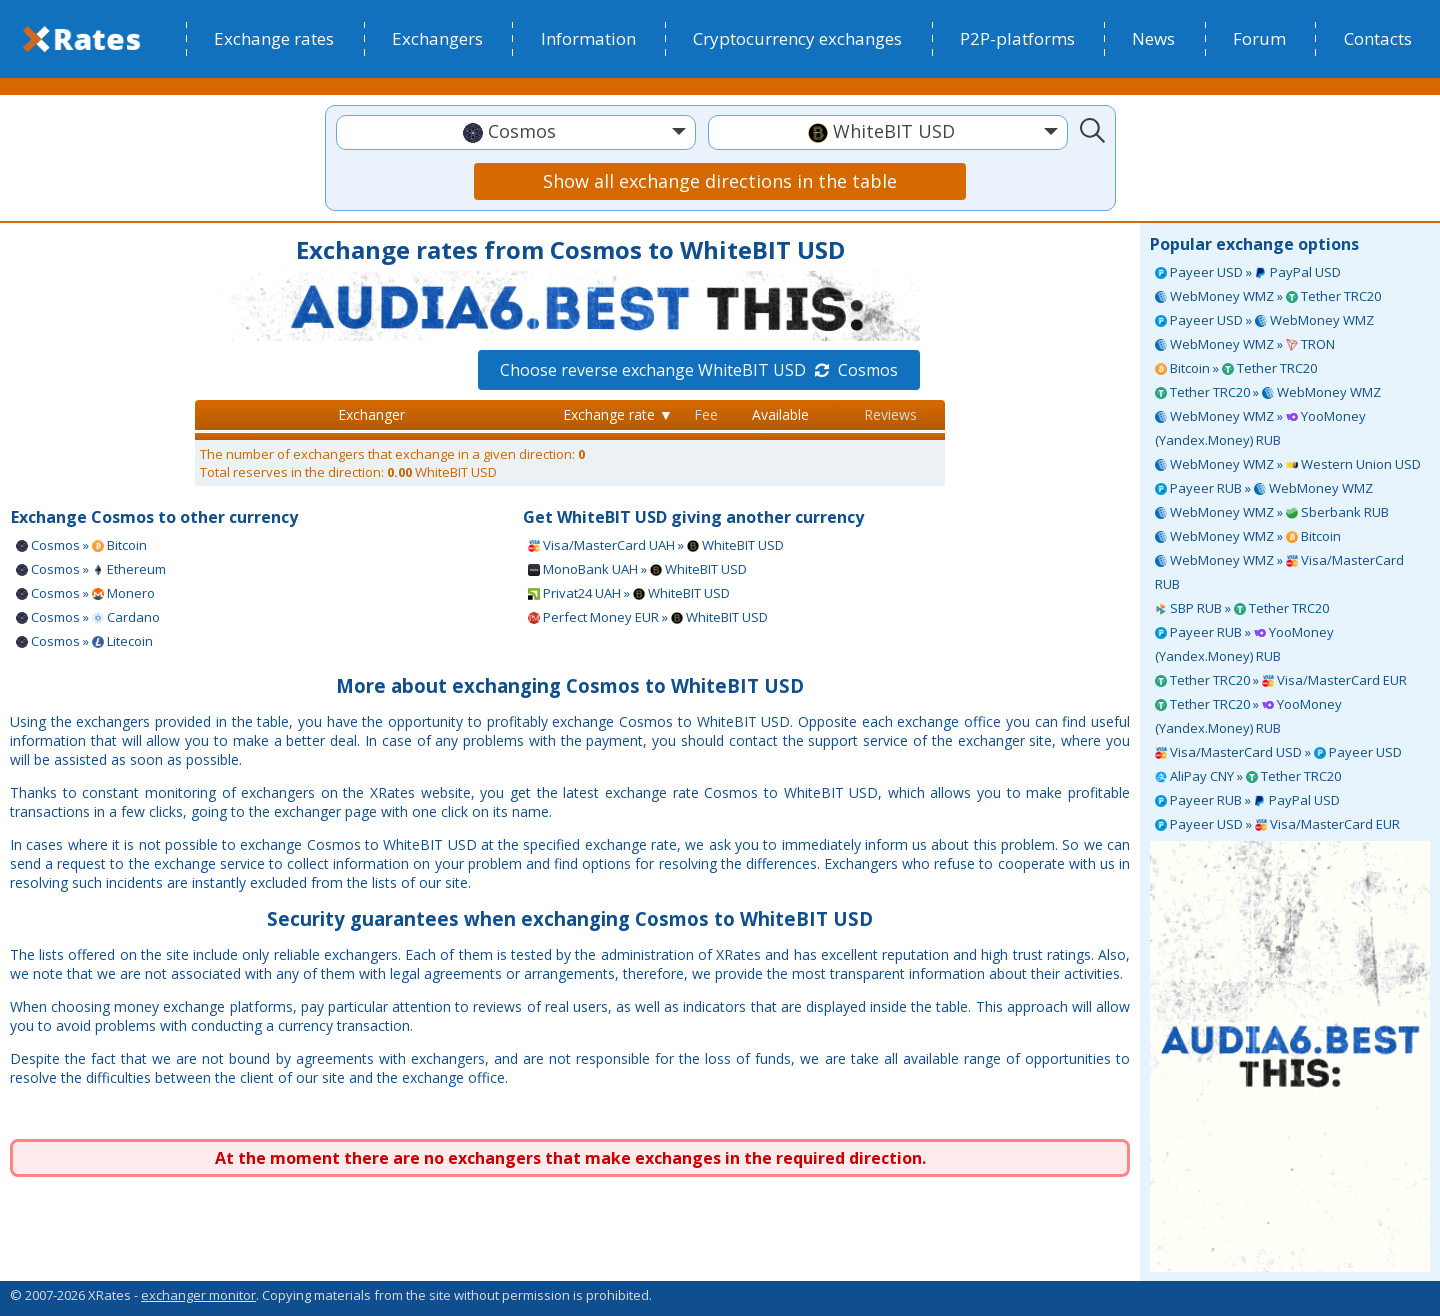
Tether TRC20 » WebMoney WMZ (1268, 392)
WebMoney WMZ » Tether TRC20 (1268, 296)
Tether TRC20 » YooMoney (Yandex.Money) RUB (1248, 716)
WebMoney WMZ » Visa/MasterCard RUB (1279, 572)
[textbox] (516, 131)
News (1153, 38)
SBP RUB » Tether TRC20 (1242, 608)
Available (780, 414)
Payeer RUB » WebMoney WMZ (1264, 488)
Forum (1259, 38)
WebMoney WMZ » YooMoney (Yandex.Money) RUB (1260, 428)
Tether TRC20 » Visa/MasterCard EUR (1281, 680)
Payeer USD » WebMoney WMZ (1264, 320)
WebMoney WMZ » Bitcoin (1248, 536)
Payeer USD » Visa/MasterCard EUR (1277, 824)
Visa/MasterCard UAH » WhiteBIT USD (656, 545)
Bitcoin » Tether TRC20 (1236, 368)
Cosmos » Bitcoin (81, 545)
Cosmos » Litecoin (84, 641)
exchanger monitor (198, 1295)
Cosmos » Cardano (88, 617)
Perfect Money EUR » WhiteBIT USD (648, 617)
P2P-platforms (1017, 38)
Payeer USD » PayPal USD (1248, 272)
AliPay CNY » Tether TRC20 (1248, 776)
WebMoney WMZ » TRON (1245, 344)
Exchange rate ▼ (618, 414)
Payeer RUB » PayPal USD (1247, 800)
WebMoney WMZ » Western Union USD (1288, 464)
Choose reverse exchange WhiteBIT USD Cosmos (699, 370)
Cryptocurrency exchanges (797, 38)
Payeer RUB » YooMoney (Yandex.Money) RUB (1244, 644)
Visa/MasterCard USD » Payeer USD (1278, 752)
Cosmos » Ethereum (91, 569)
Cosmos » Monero (85, 593)
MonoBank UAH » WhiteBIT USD (637, 569)
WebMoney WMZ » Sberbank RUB (1272, 512)
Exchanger (371, 414)
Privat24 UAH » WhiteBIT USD (629, 593)
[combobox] (516, 132)
